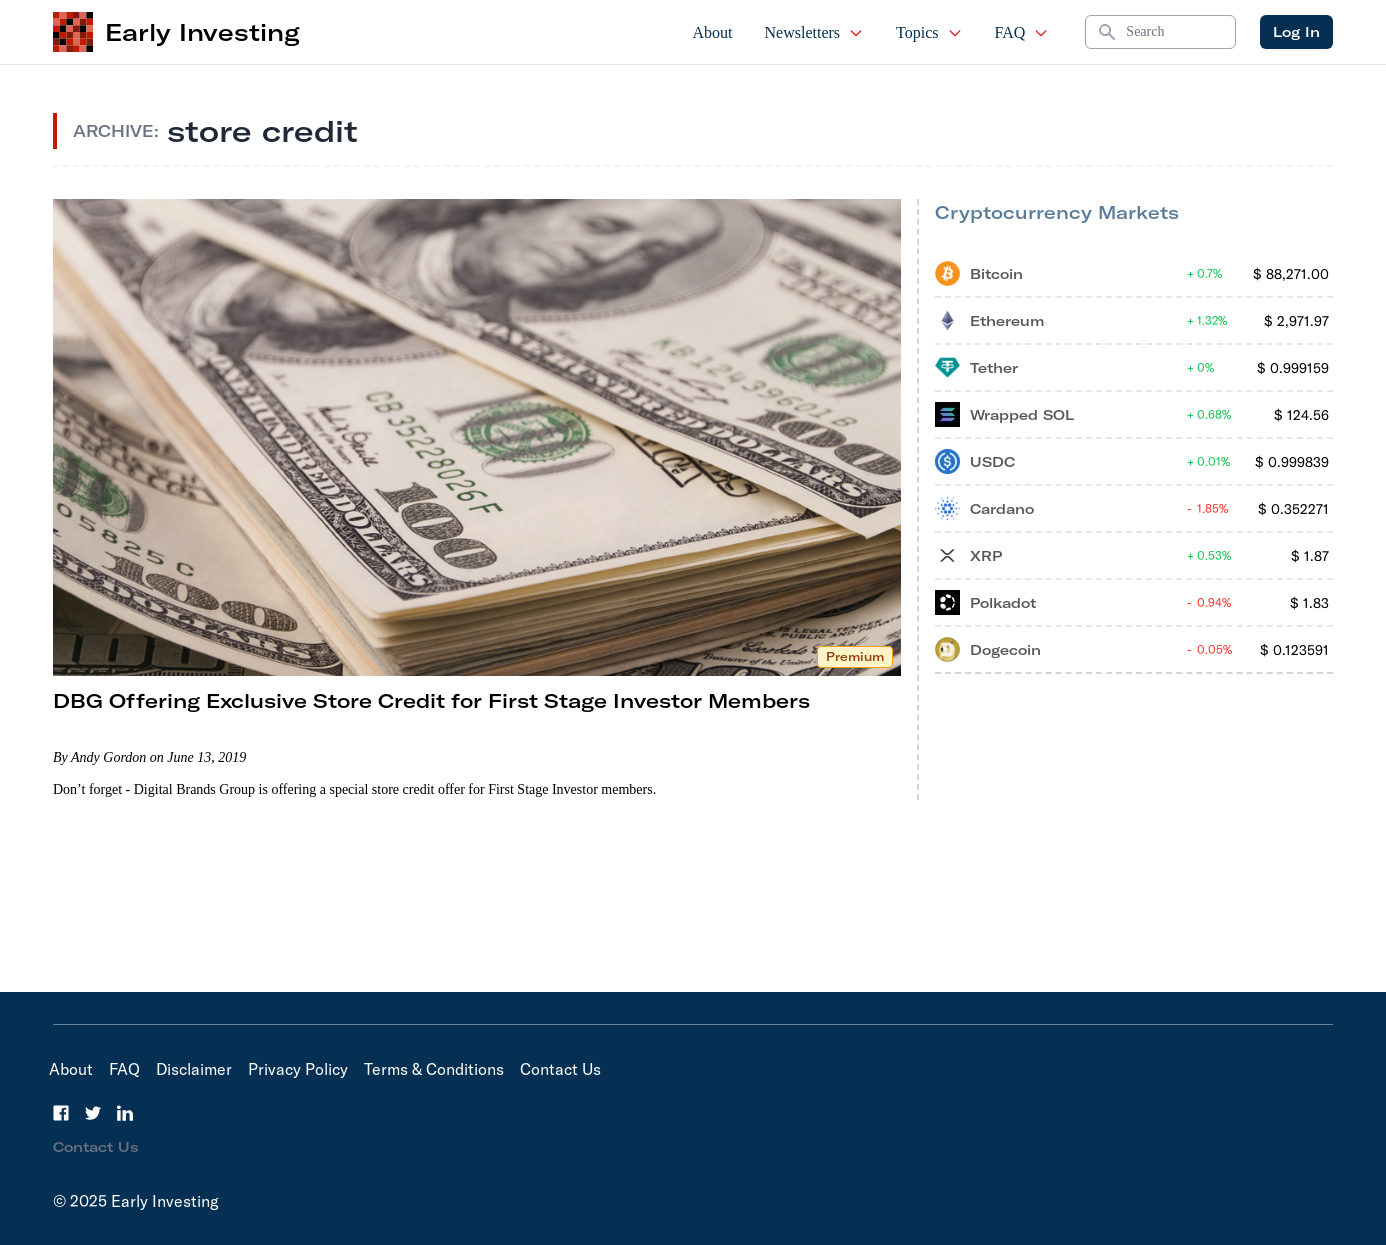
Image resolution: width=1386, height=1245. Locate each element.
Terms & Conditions (434, 1069)
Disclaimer (194, 1069)
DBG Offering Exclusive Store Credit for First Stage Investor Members (431, 700)
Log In (1296, 32)
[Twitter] (93, 1113)
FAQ (1022, 32)
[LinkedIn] (125, 1113)
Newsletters (815, 32)
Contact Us (560, 1069)
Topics (929, 32)
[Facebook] (61, 1113)
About (713, 32)
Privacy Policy (298, 1069)
